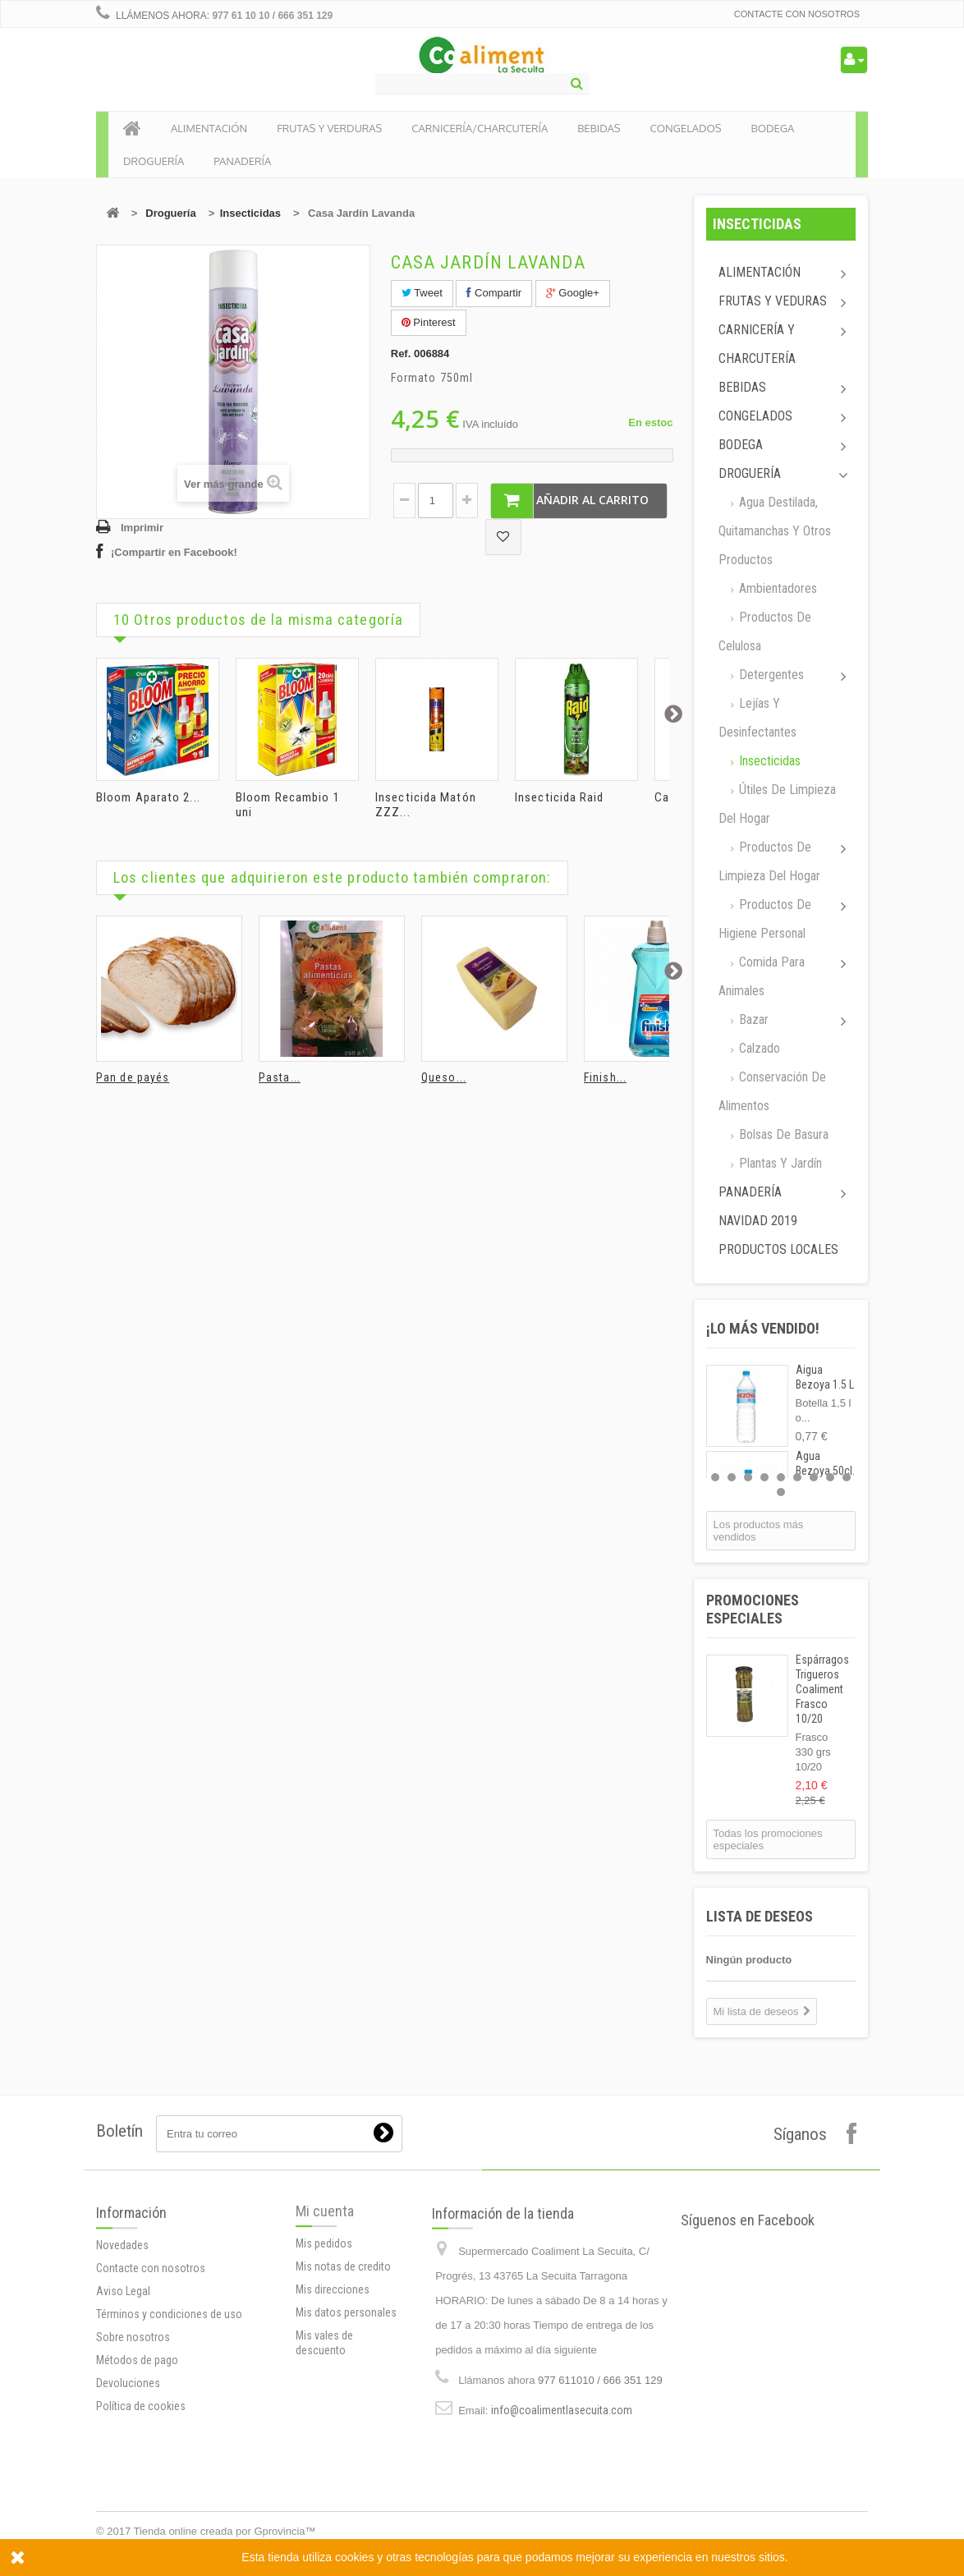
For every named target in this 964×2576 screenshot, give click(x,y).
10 (781, 1492)
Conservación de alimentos (772, 1091)
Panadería (750, 1192)
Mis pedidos (324, 2345)
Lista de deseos (759, 1916)
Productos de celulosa (764, 631)
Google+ (572, 293)
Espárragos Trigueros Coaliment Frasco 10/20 (822, 1689)
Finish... (605, 1077)
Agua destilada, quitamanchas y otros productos (774, 530)
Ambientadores (776, 588)
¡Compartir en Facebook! (174, 552)
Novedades (122, 2378)
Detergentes (770, 674)
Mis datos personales (346, 2414)
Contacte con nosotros (797, 14)
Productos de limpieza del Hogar (769, 861)
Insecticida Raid (559, 797)
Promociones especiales (752, 1609)
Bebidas (742, 387)
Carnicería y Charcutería (757, 344)
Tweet (422, 293)
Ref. (401, 353)
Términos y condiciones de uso (169, 2447)
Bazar (752, 1019)
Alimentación (759, 272)
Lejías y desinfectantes (757, 718)
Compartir (493, 293)
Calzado (758, 1048)
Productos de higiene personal (764, 919)
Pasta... (280, 1077)
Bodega (740, 444)
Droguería (170, 213)
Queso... (443, 1077)
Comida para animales (761, 976)
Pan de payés (132, 1077)
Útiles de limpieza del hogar (777, 804)
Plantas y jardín (779, 1163)
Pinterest (429, 322)
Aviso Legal (123, 2424)
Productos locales (778, 1249)
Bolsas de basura (782, 1134)
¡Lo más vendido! (762, 1328)
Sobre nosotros (133, 2470)
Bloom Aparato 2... (148, 797)
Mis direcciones (333, 2391)
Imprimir (142, 527)
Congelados (755, 416)
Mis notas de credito (343, 2368)
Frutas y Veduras (772, 301)
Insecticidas (250, 213)
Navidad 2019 (757, 1220)
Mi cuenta (325, 2312)
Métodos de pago (137, 2493)
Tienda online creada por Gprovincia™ (225, 2531)
